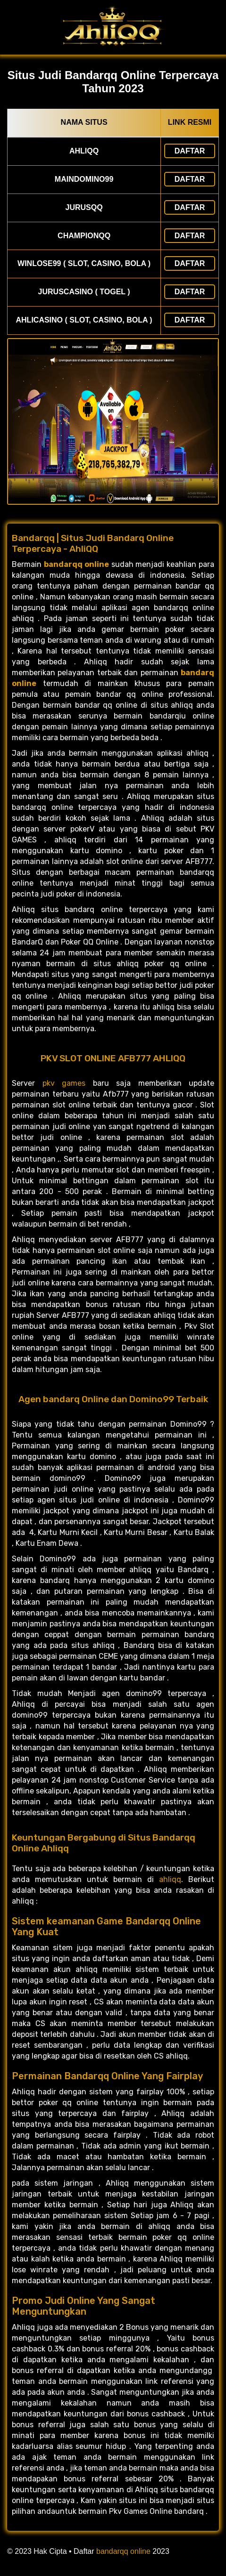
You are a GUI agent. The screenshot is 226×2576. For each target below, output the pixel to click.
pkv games (64, 1083)
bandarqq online (123, 2551)
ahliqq (170, 1879)
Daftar (190, 151)
